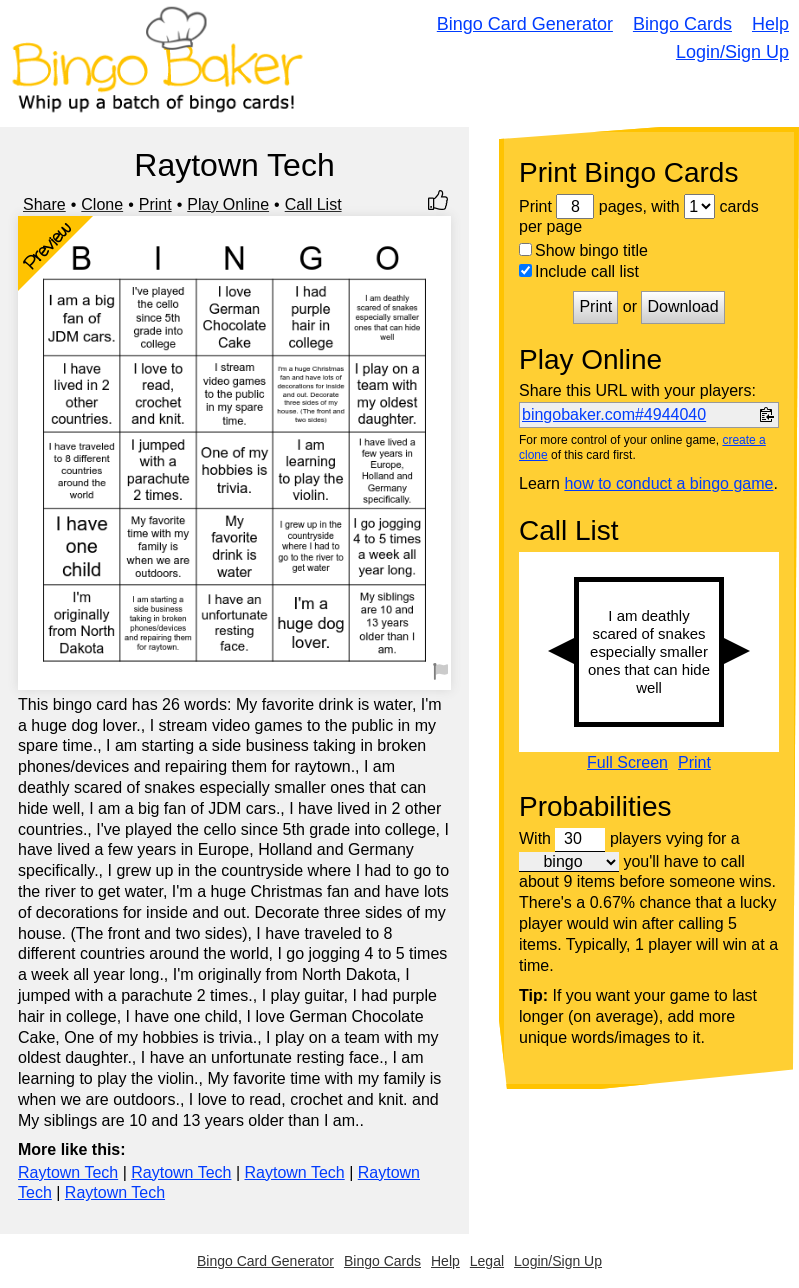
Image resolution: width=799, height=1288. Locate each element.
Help (770, 24)
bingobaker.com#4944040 (614, 414)
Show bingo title (583, 250)
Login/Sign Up (732, 52)
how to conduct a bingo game (668, 483)
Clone (102, 204)
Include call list (579, 271)
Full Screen (627, 763)
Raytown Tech (68, 1172)
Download (682, 306)
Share (44, 204)
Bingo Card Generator (525, 24)
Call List (313, 204)
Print (155, 204)
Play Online (228, 204)
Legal (487, 1261)
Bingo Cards (682, 24)
